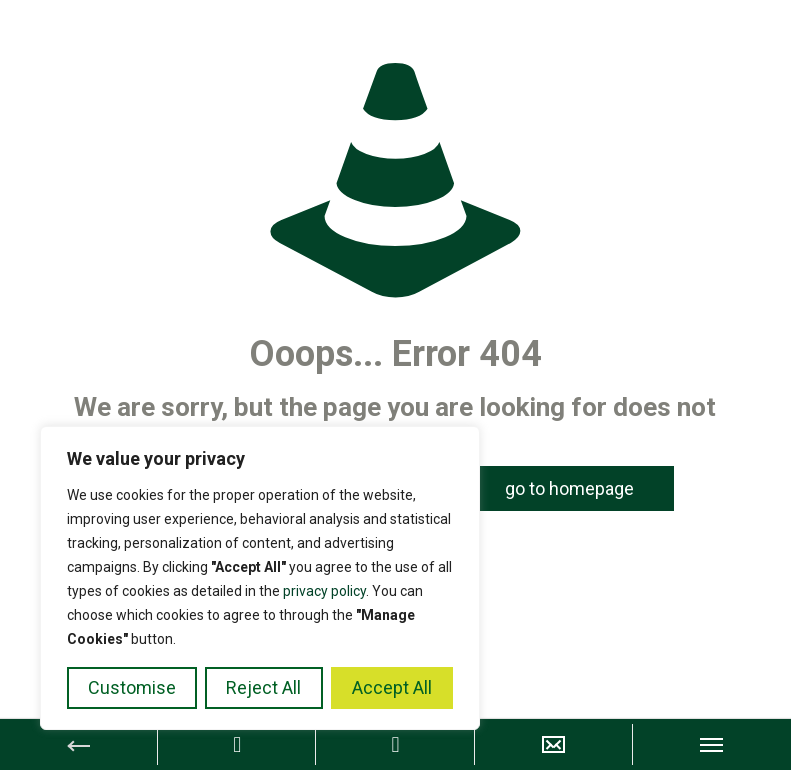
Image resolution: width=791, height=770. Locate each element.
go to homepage (569, 488)
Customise (132, 687)
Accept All (392, 687)
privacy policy (324, 591)
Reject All (263, 687)
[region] (260, 578)
